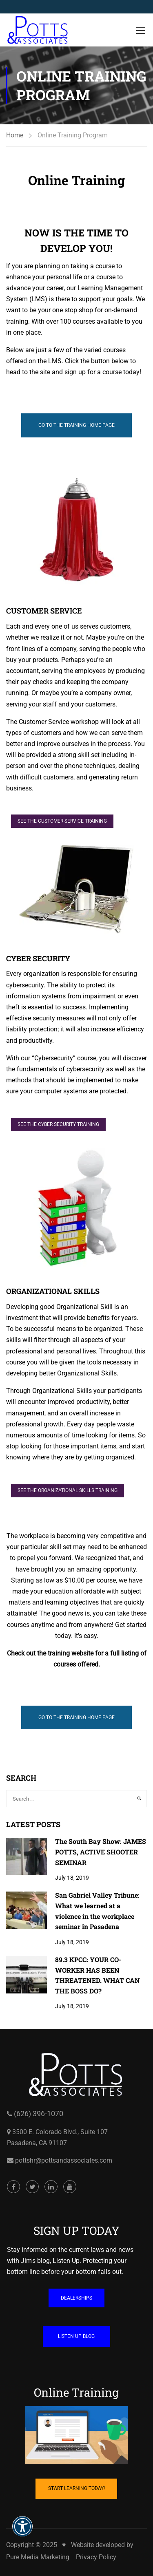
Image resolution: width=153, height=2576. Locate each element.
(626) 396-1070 (37, 2160)
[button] (22, 2531)
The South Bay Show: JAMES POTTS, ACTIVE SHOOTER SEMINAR (100, 1851)
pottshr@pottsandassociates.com (62, 2207)
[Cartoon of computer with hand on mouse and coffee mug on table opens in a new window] (76, 2481)
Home (14, 135)
